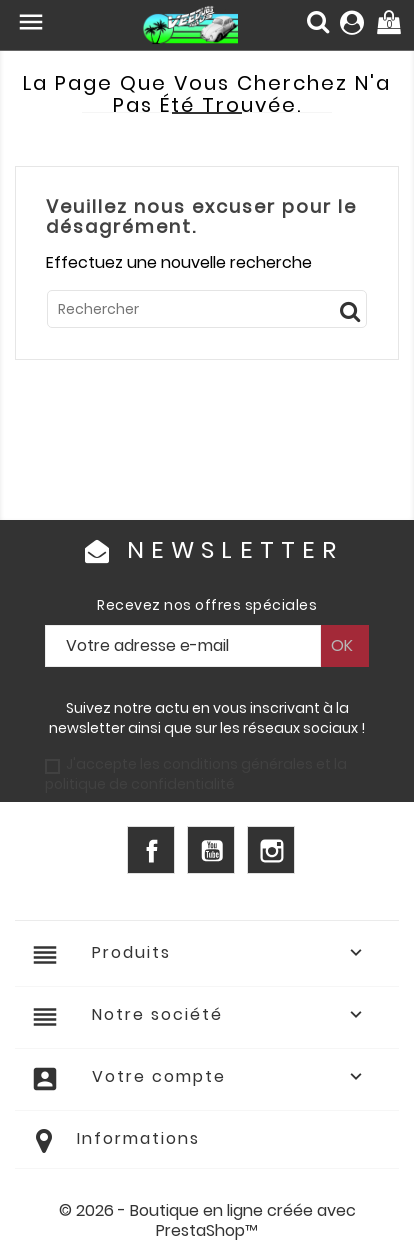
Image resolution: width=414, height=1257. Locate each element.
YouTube (211, 850)
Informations (138, 1138)
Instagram (271, 850)
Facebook (151, 850)
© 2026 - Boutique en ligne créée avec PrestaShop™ (207, 1220)
